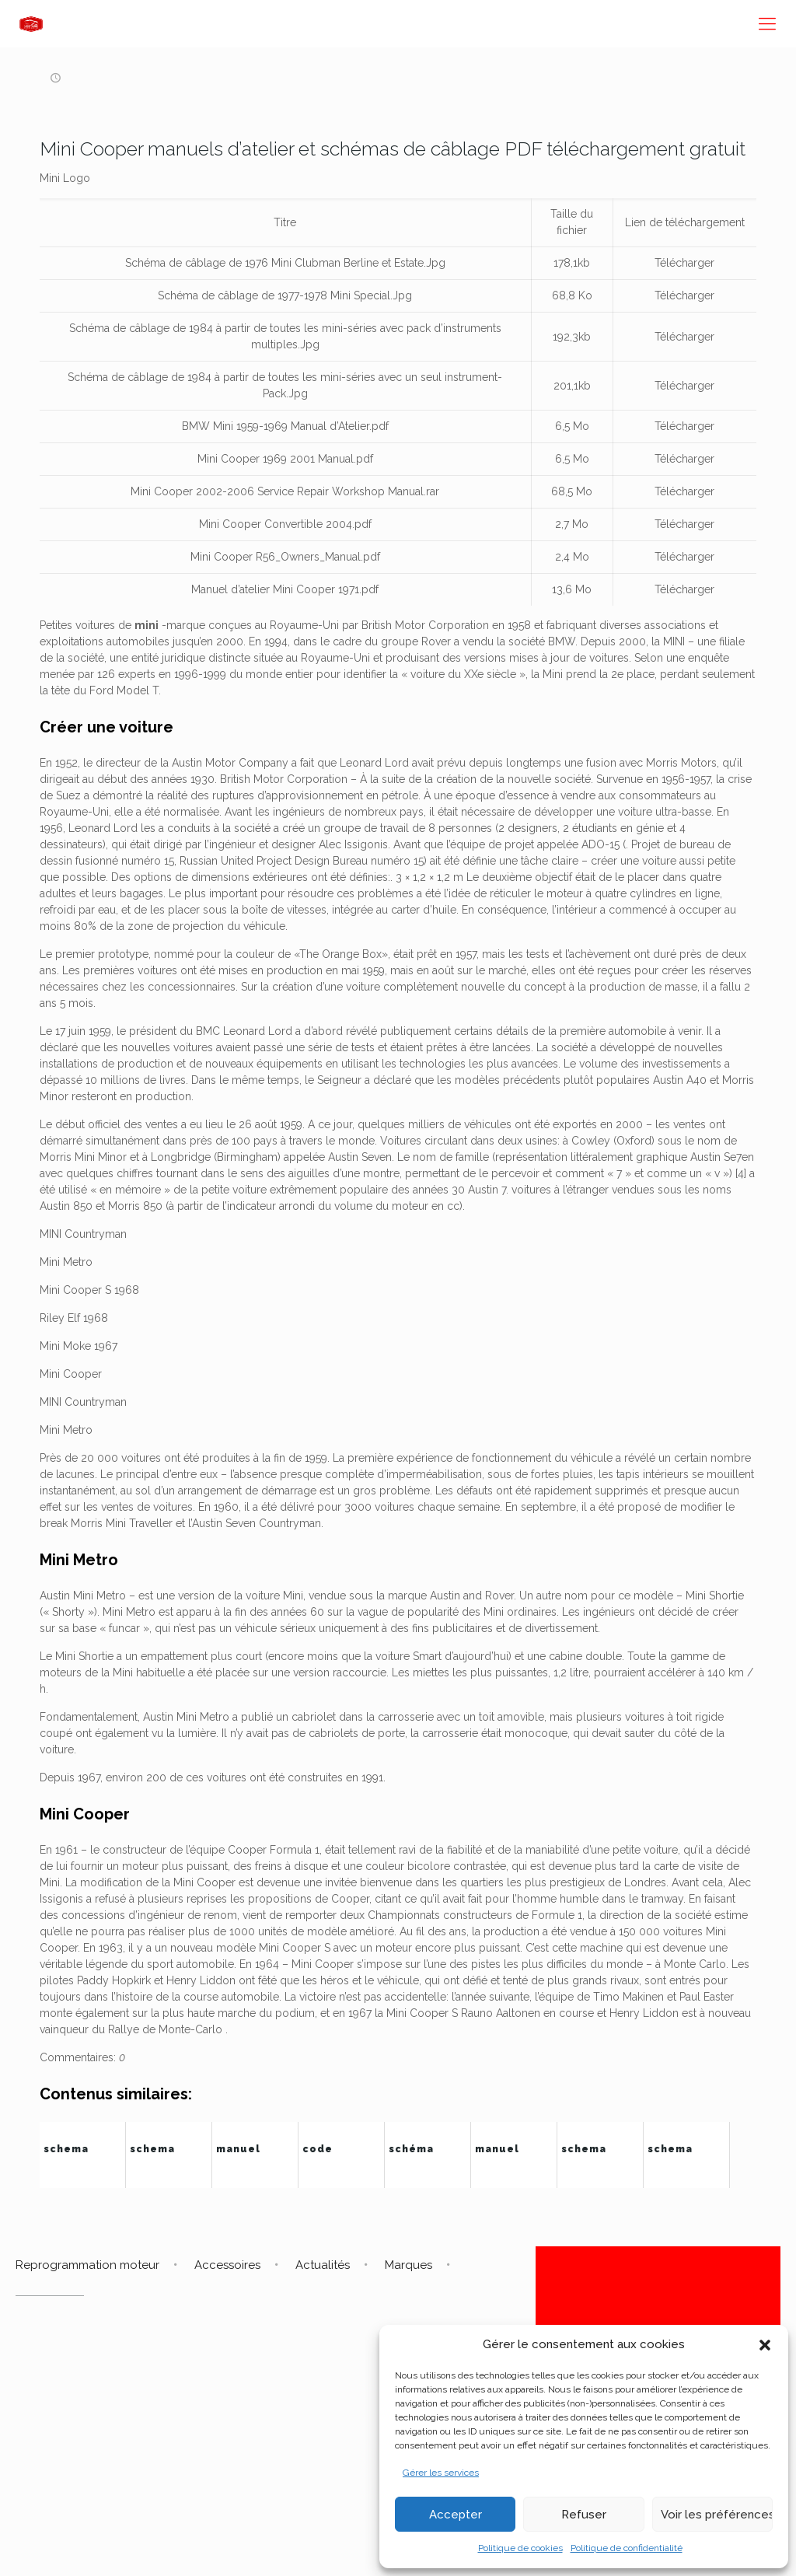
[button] (765, 2345)
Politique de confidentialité (627, 2548)
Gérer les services (441, 2472)
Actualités (322, 2265)
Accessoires (227, 2265)
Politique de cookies (520, 2548)
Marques (408, 2265)
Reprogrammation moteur (87, 2265)
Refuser (583, 2515)
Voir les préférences (717, 2515)
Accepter (455, 2515)
